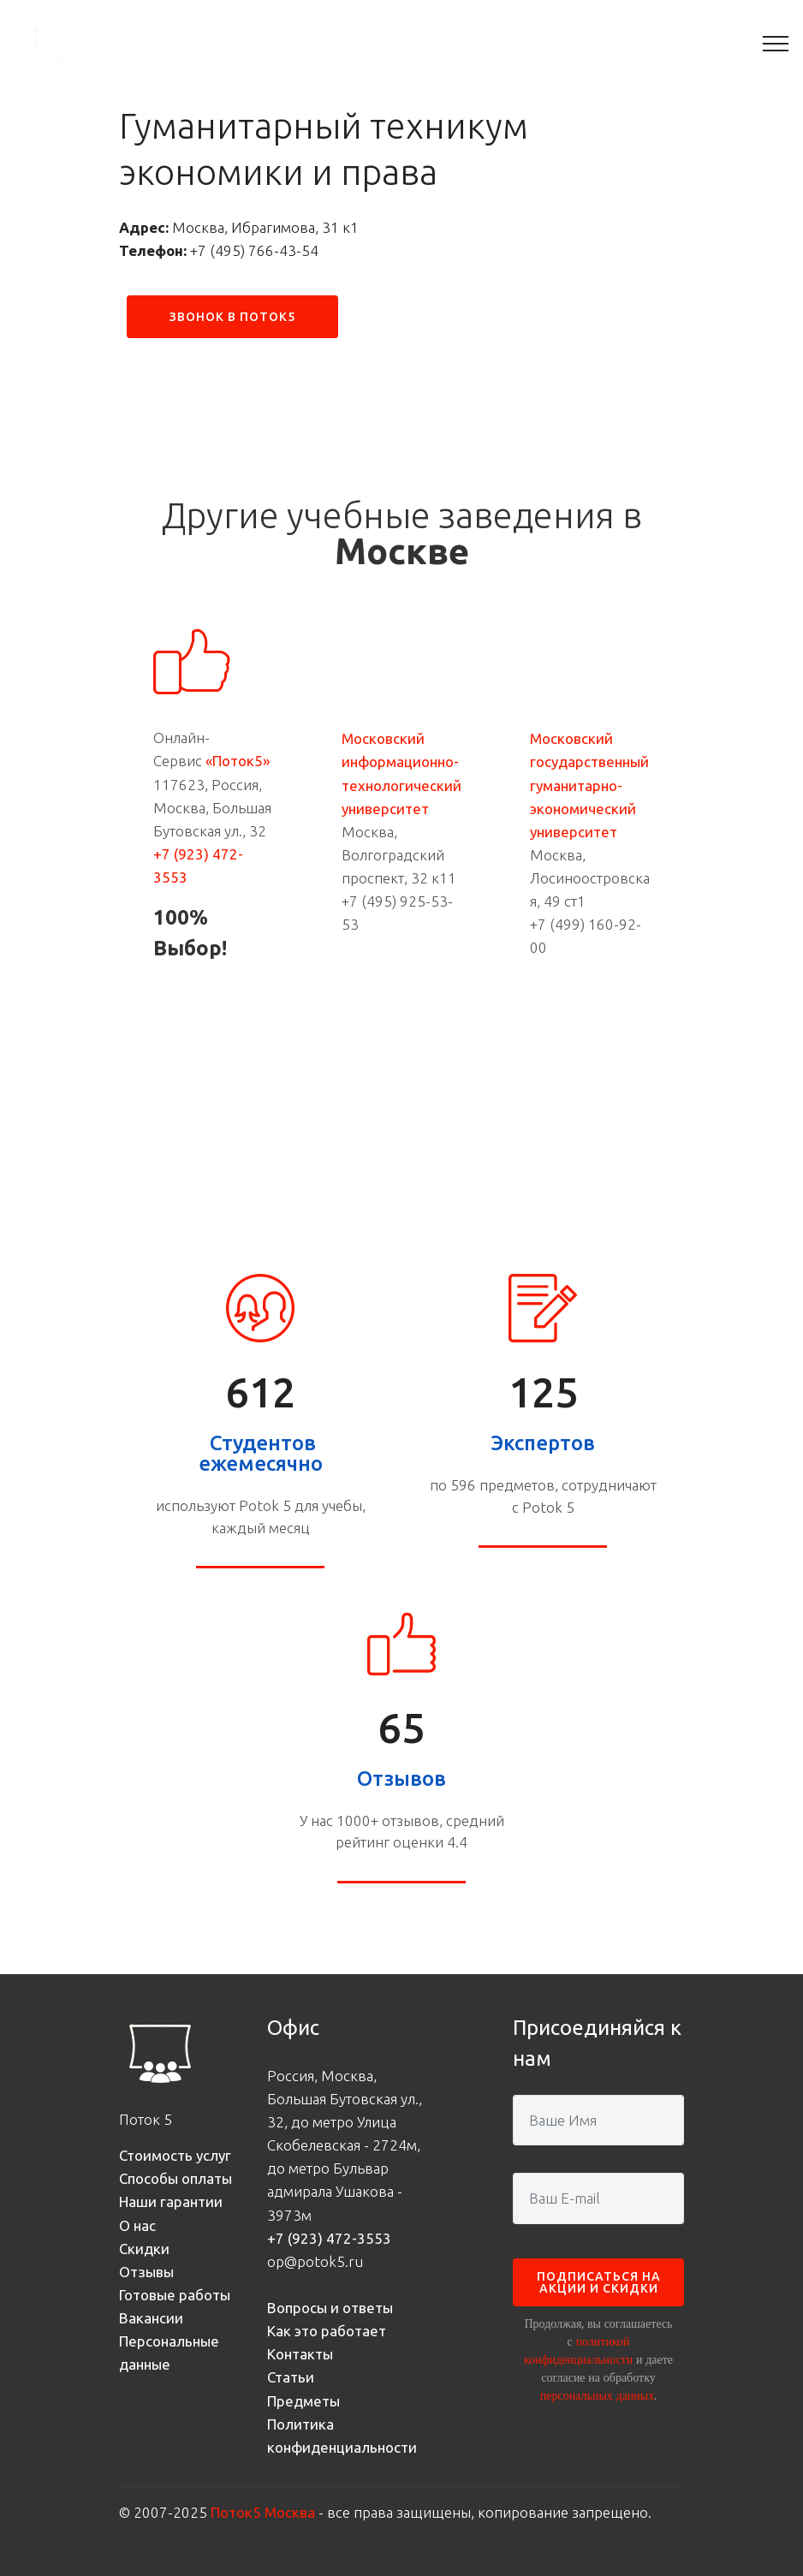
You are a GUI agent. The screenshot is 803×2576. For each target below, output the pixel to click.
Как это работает (326, 2331)
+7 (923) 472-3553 (329, 2238)
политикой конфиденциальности (578, 2350)
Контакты (300, 2354)
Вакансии (151, 2318)
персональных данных (597, 2395)
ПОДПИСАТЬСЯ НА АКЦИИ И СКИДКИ (599, 2282)
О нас (137, 2225)
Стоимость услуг (175, 2155)
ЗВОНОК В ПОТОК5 (232, 317)
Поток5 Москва (263, 2512)
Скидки (144, 2248)
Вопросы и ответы (330, 2307)
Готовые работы (174, 2295)
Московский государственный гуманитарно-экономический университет (589, 785)
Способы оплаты (175, 2178)
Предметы (303, 2401)
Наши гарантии (171, 2201)
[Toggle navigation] (776, 43)
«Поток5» (237, 761)
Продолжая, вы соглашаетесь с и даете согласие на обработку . (598, 2359)
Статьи (290, 2377)
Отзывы (146, 2272)
